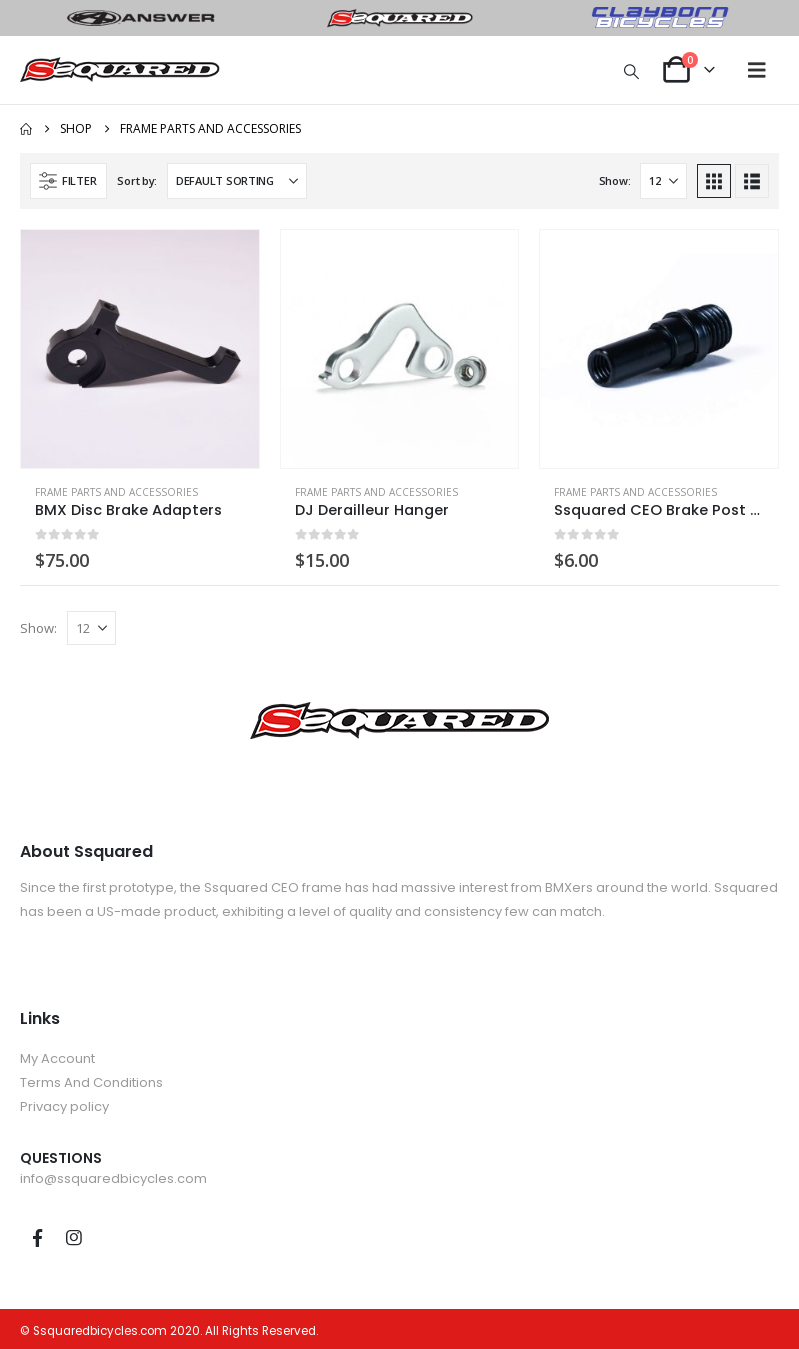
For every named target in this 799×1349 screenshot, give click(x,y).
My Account (57, 1058)
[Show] (663, 181)
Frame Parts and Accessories (116, 492)
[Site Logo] (120, 70)
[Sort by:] (237, 181)
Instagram (74, 1238)
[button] (632, 71)
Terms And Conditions (91, 1082)
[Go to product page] (140, 349)
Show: (615, 180)
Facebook (37, 1238)
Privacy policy (64, 1106)
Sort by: (137, 180)
